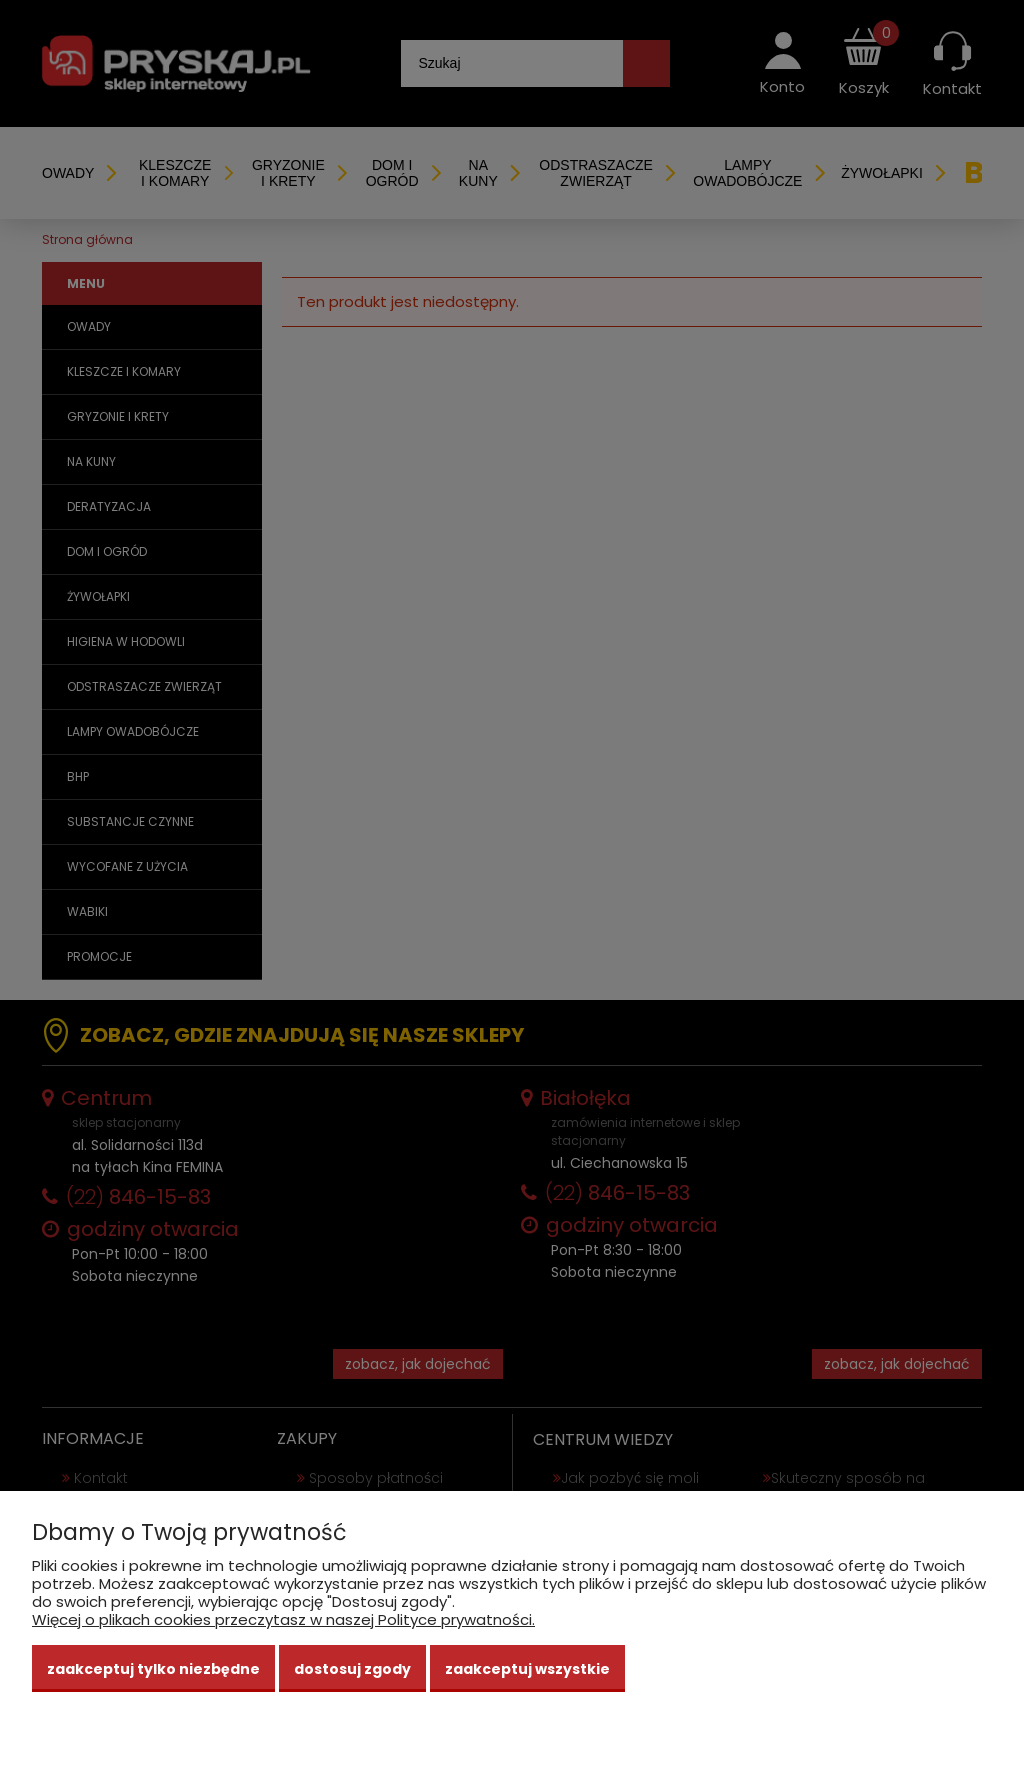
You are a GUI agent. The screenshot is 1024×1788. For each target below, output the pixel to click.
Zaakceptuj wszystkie (527, 1669)
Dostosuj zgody (352, 1669)
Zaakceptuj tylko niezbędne (153, 1669)
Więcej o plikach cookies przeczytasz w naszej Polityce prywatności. (283, 1619)
